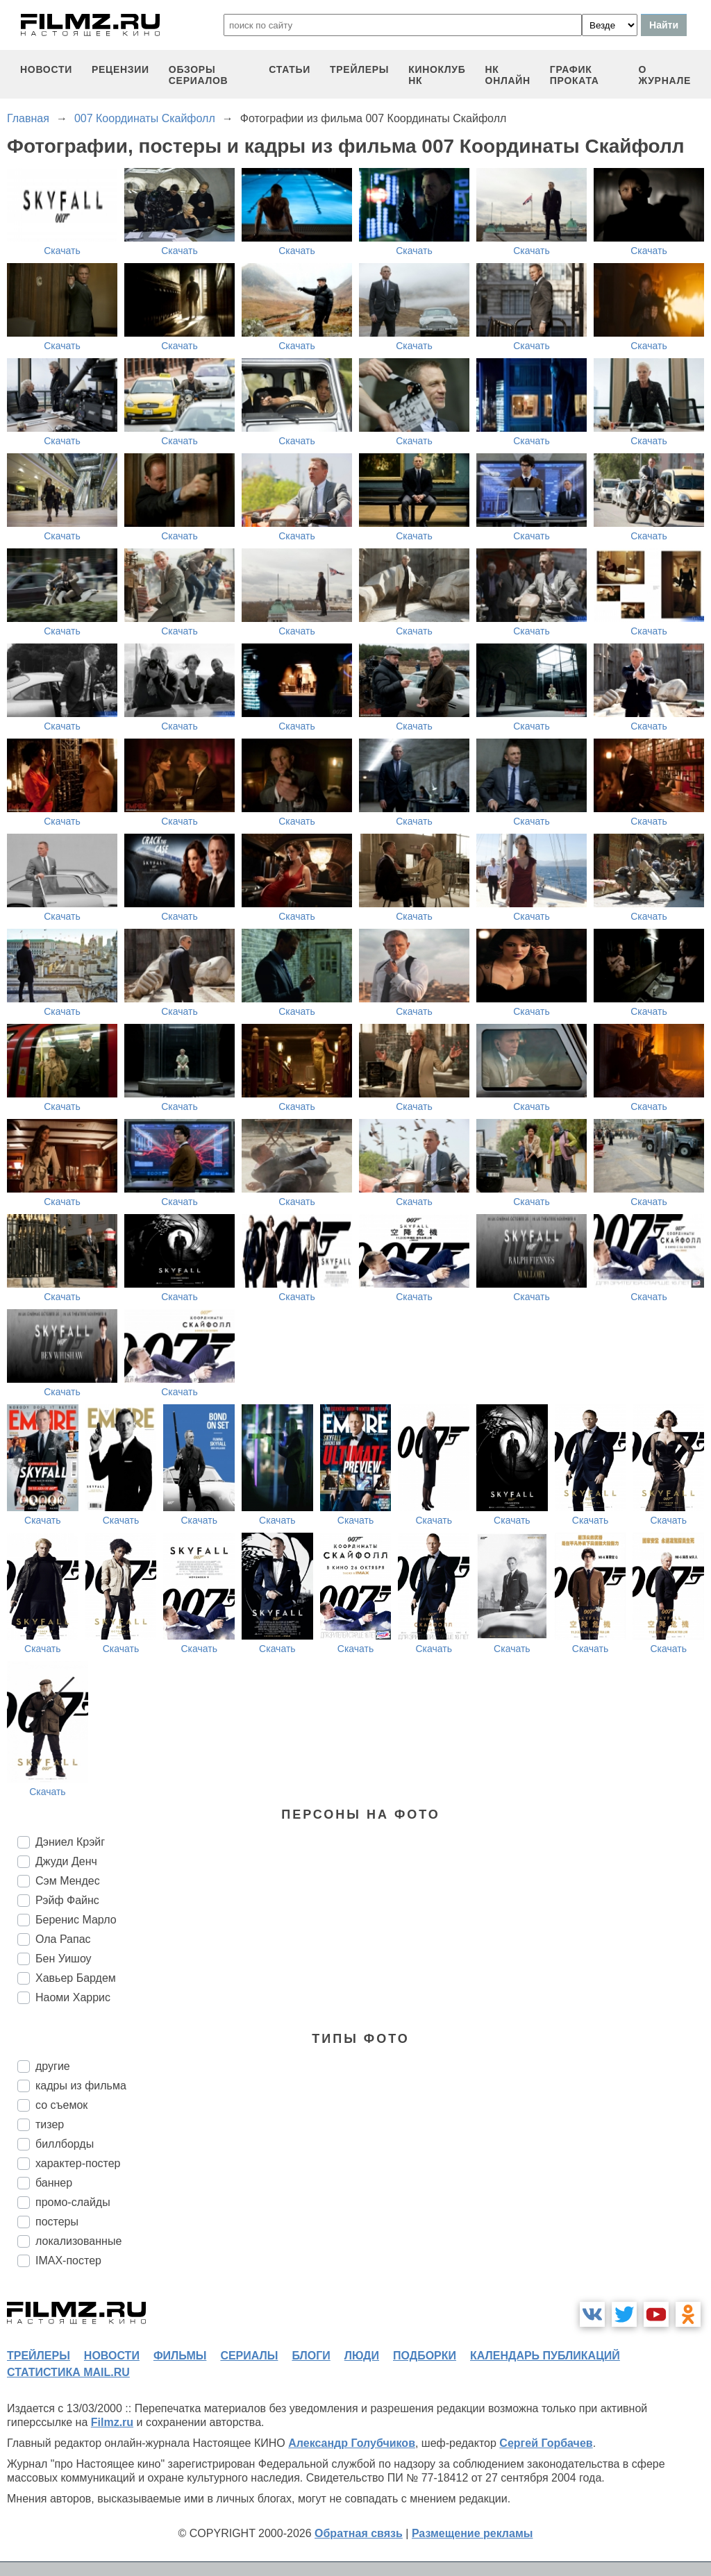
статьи (289, 69)
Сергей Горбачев (545, 2443)
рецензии (120, 69)
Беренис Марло (76, 1920)
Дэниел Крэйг (70, 1842)
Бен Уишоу (63, 1958)
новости (46, 69)
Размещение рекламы (472, 2533)
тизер (49, 2124)
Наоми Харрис (72, 1997)
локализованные (78, 2241)
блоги (311, 2356)
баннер (53, 2183)
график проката (574, 75)
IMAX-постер (68, 2260)
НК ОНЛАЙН (507, 75)
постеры (56, 2222)
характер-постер (77, 2163)
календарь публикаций (545, 2356)
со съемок (61, 2105)
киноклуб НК (436, 75)
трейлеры (359, 69)
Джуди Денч (66, 1861)
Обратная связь (359, 2533)
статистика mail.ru (68, 2372)
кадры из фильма (80, 2085)
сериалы (249, 2356)
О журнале (664, 75)
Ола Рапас (63, 1939)
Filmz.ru (112, 2422)
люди (361, 2356)
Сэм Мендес (67, 1881)
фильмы (179, 2356)
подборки (424, 2356)
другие (52, 2066)
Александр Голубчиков (351, 2443)
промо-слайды (72, 2202)
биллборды (64, 2144)
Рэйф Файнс (67, 1900)
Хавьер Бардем (75, 1978)
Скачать (62, 250)
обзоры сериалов (198, 75)
